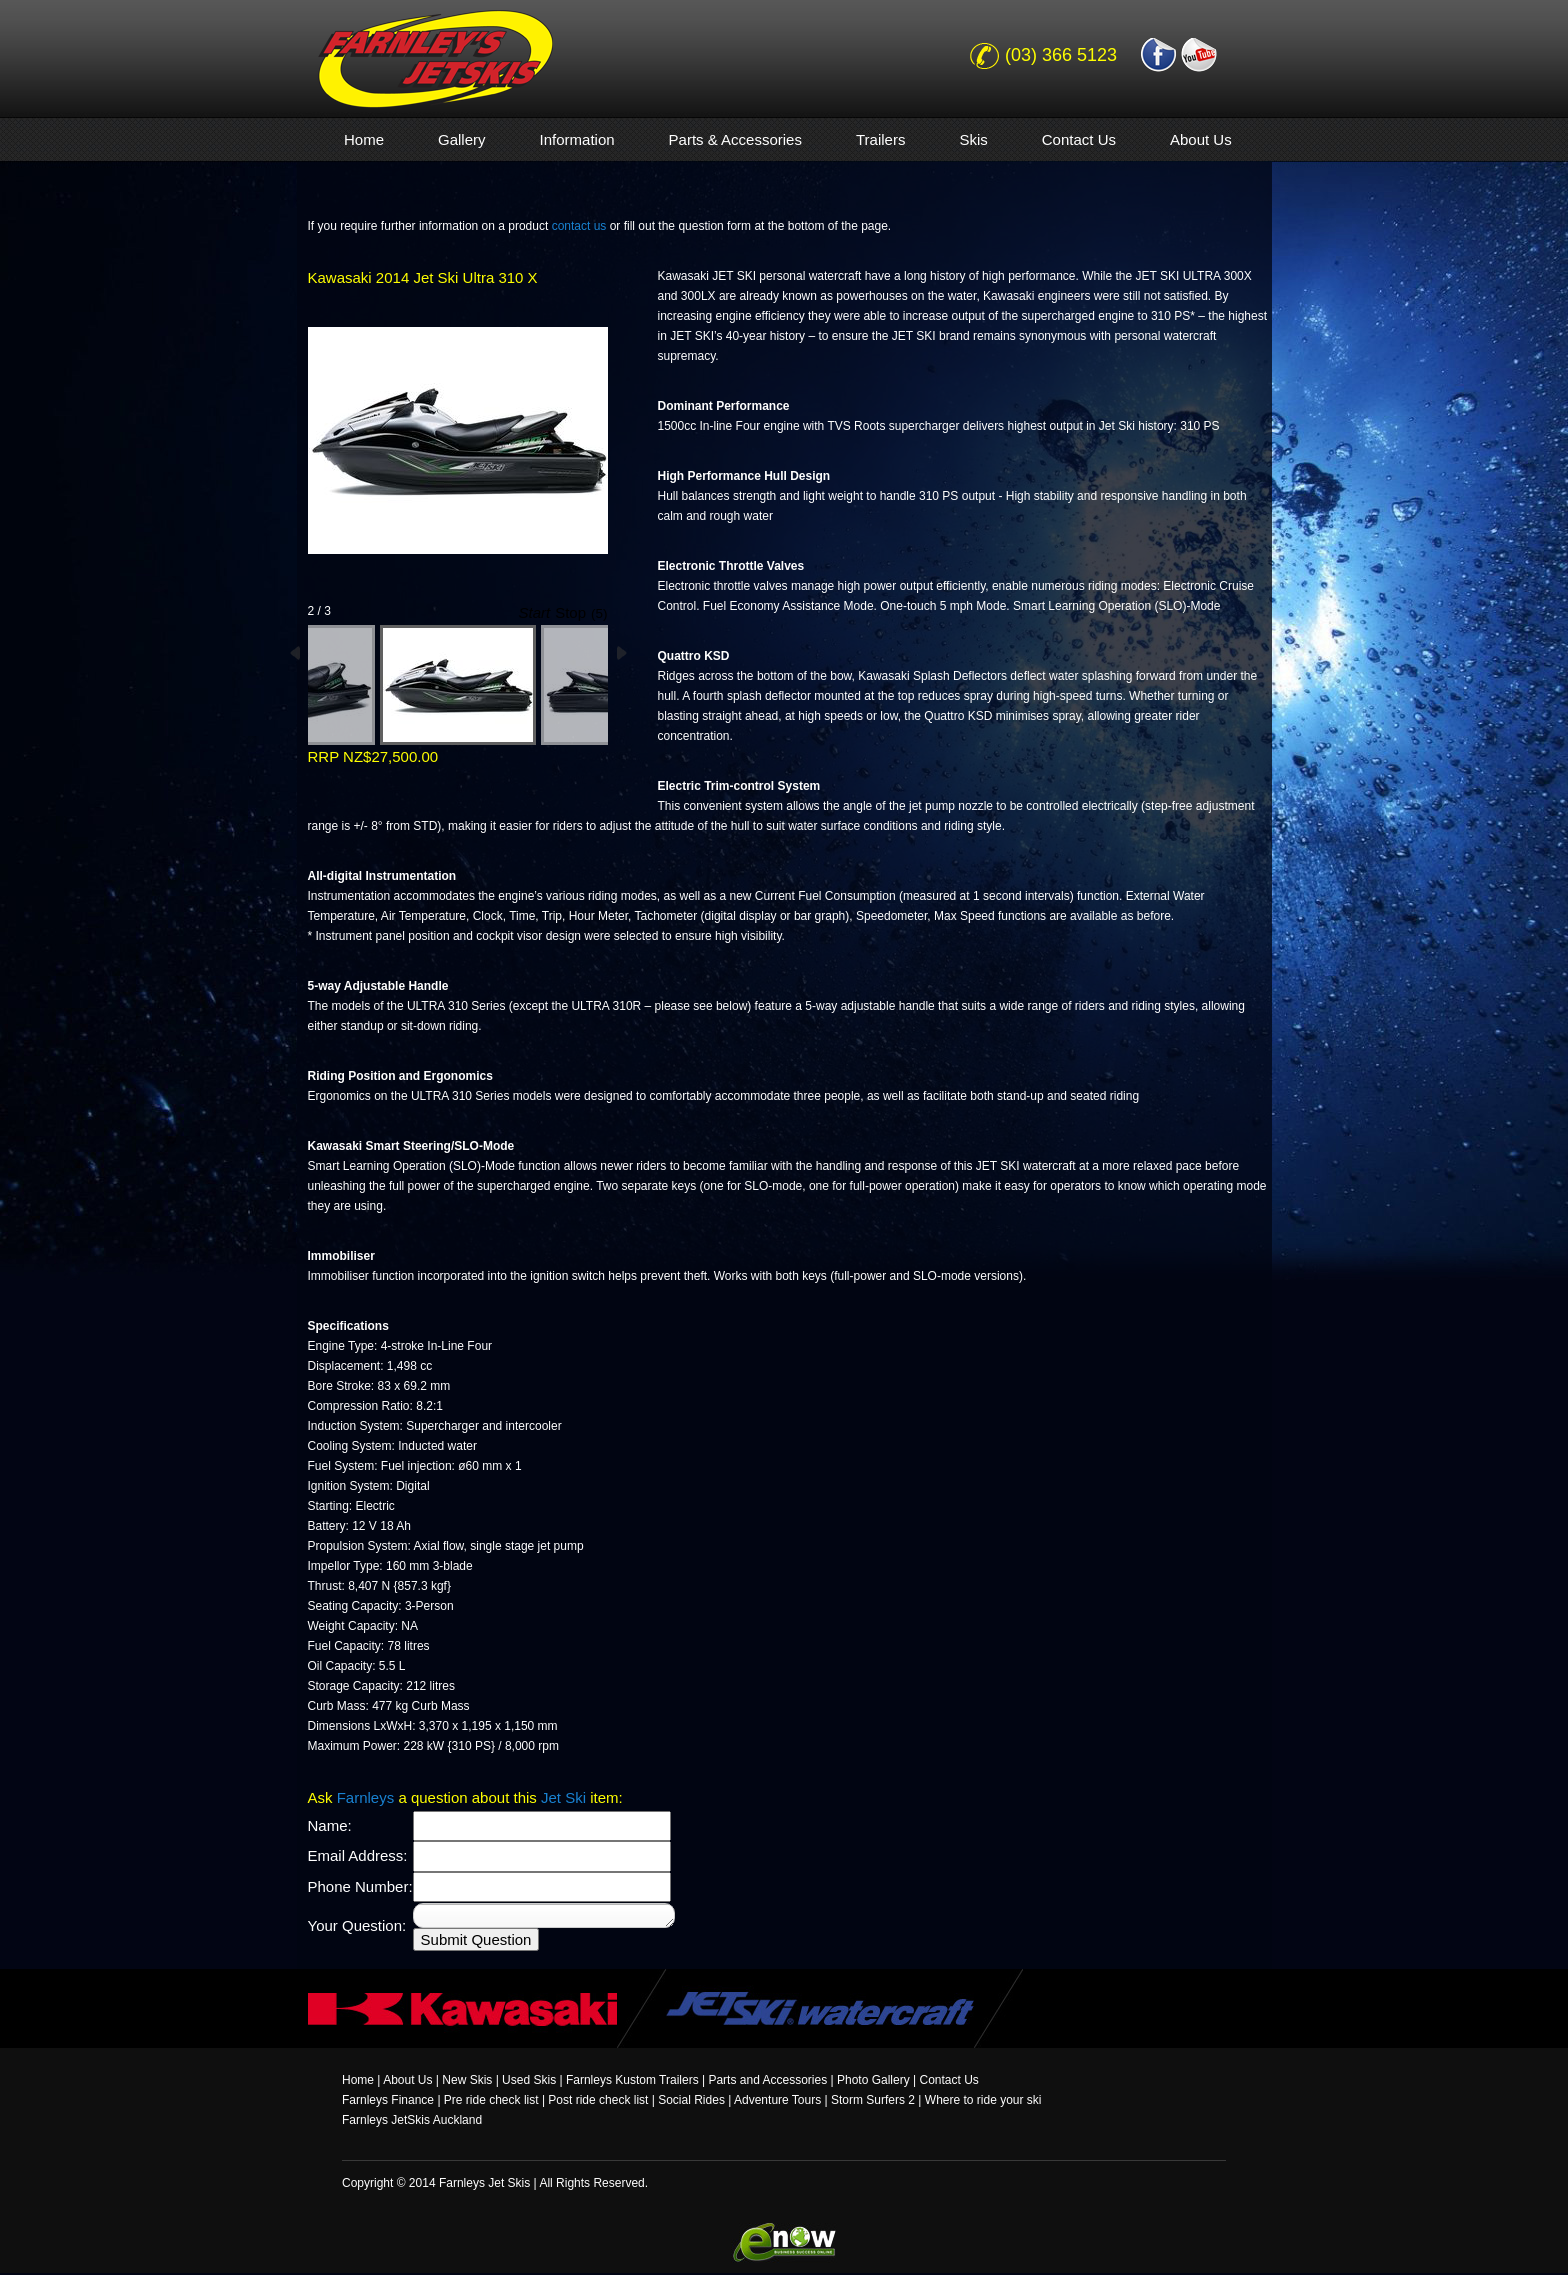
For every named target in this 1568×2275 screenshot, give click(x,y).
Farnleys (366, 1797)
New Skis (467, 2080)
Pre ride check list (491, 2100)
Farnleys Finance (388, 2100)
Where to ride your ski (983, 2100)
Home (358, 2080)
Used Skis (529, 2080)
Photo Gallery (873, 2080)
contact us (579, 226)
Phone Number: (360, 1886)
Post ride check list (598, 2100)
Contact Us (948, 2080)
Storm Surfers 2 (873, 2100)
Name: (330, 1825)
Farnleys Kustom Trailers (632, 2080)
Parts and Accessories (767, 2080)
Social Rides (691, 2100)
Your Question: (357, 1925)
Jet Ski (563, 1797)
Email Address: (358, 1855)
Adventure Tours (777, 2100)
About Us (407, 2080)
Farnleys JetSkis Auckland (412, 2120)
